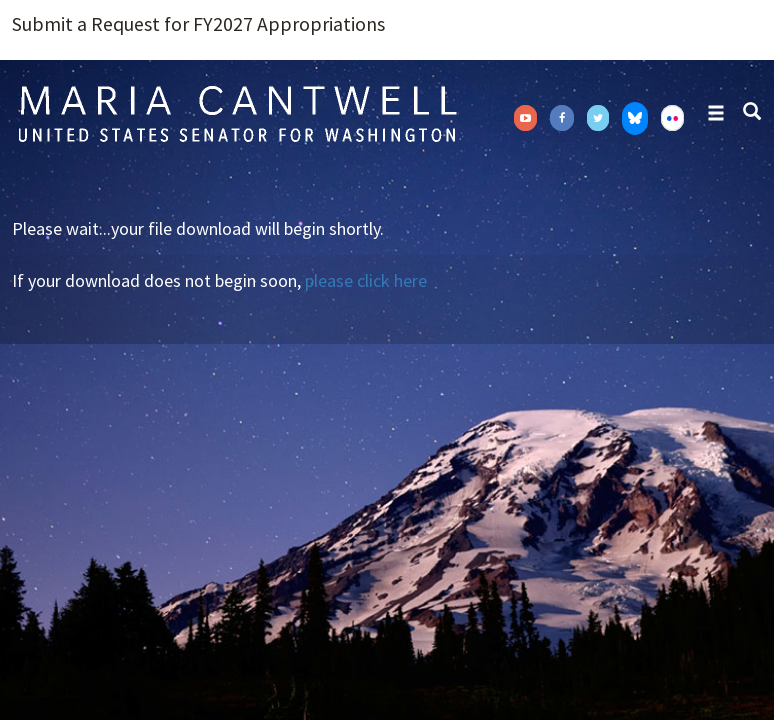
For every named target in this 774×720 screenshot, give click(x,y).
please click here (366, 280)
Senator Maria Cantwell (237, 113)
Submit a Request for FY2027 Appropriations (198, 24)
